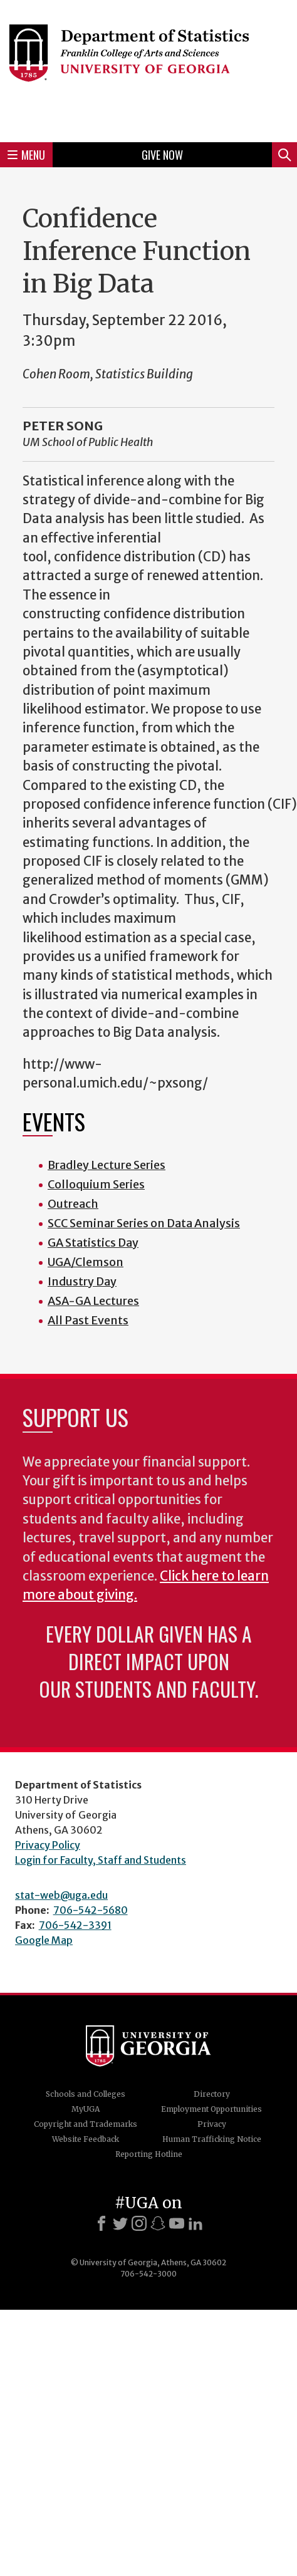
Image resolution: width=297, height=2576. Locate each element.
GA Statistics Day (93, 1242)
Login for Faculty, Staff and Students (100, 1860)
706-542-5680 (90, 1910)
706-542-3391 (75, 1925)
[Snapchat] (157, 2223)
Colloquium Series (96, 1184)
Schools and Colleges (85, 2094)
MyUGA (85, 2109)
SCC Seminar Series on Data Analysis (144, 1223)
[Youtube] (176, 2223)
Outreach (73, 1204)
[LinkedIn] (195, 2223)
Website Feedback (85, 2139)
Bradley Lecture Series (106, 1165)
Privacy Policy (47, 1845)
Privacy (211, 2124)
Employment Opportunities (211, 2109)
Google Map (44, 1940)
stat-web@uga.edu (61, 1895)
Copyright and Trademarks (85, 2124)
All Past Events (88, 1320)
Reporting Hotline (148, 2154)
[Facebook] (101, 2223)
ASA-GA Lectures (93, 1301)
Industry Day (82, 1281)
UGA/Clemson (85, 1262)
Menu (26, 155)
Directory (212, 2094)
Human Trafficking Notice (211, 2139)
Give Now (162, 155)
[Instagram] (139, 2223)
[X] (120, 2223)
